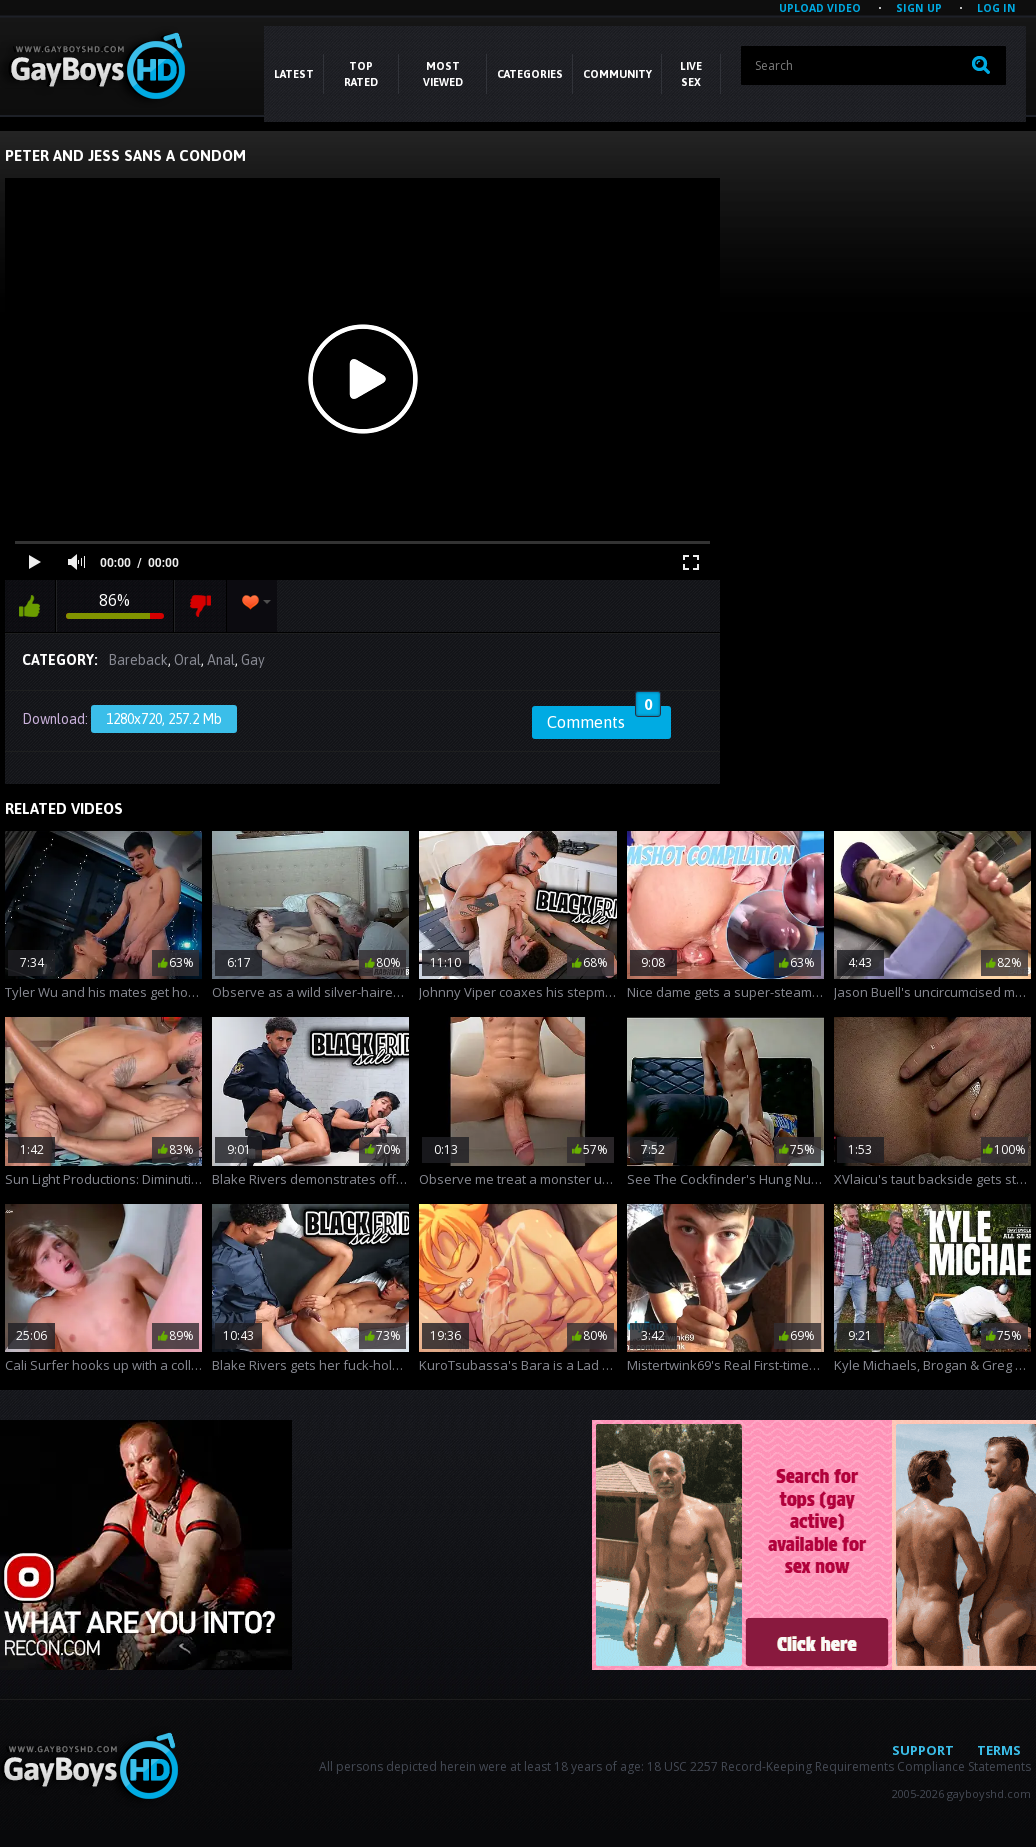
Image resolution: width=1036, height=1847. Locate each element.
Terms (999, 1750)
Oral (187, 660)
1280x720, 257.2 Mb (164, 719)
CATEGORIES (530, 74)
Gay (253, 660)
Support (923, 1750)
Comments (604, 719)
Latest (294, 74)
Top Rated (361, 74)
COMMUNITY (617, 74)
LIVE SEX (691, 74)
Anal (221, 660)
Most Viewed (443, 74)
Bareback (138, 660)
